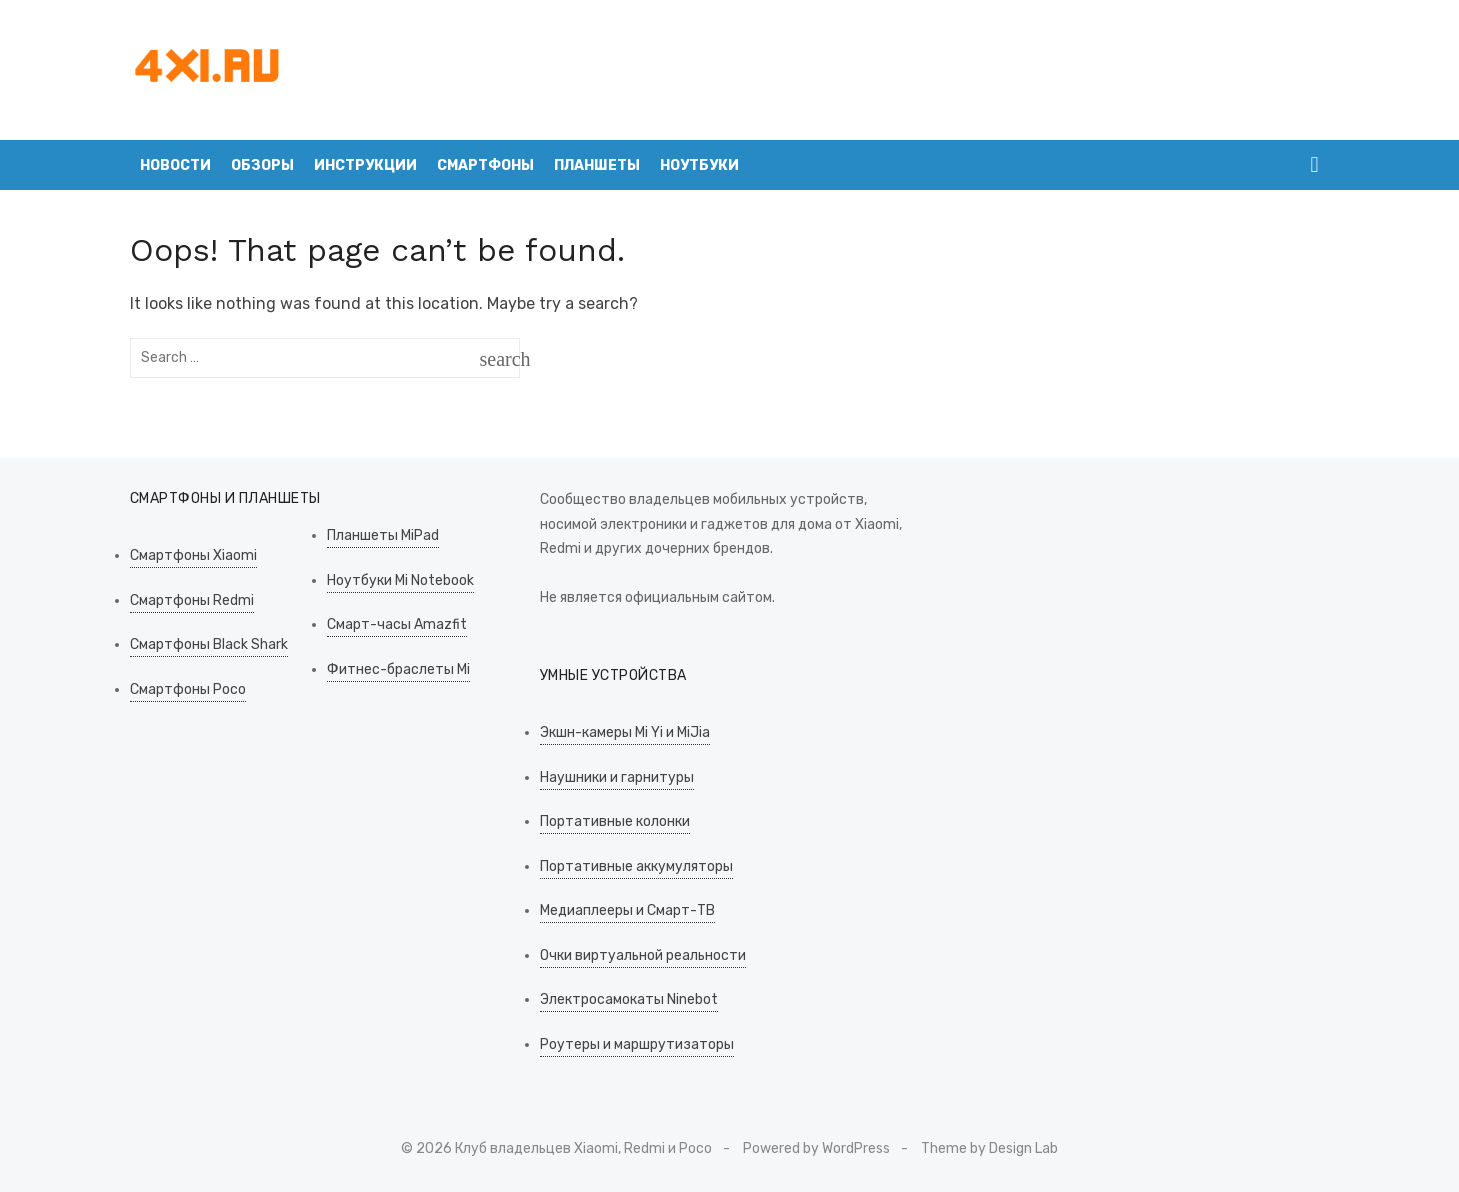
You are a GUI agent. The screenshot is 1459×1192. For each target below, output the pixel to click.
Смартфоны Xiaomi (193, 555)
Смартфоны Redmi (192, 600)
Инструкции (365, 165)
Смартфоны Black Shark (209, 644)
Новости (175, 165)
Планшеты (597, 165)
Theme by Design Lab (989, 1148)
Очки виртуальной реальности (643, 955)
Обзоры (262, 165)
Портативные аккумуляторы (636, 866)
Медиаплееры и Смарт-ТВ (627, 910)
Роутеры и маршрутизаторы (637, 1044)
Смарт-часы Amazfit (397, 624)
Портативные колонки (615, 821)
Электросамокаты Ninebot (629, 999)
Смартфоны (485, 165)
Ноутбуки (699, 165)
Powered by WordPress (816, 1148)
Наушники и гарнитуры (617, 777)
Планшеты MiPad (383, 535)
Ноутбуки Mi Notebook (400, 580)
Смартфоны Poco (188, 689)
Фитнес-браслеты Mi (398, 669)
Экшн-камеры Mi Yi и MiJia (625, 732)
